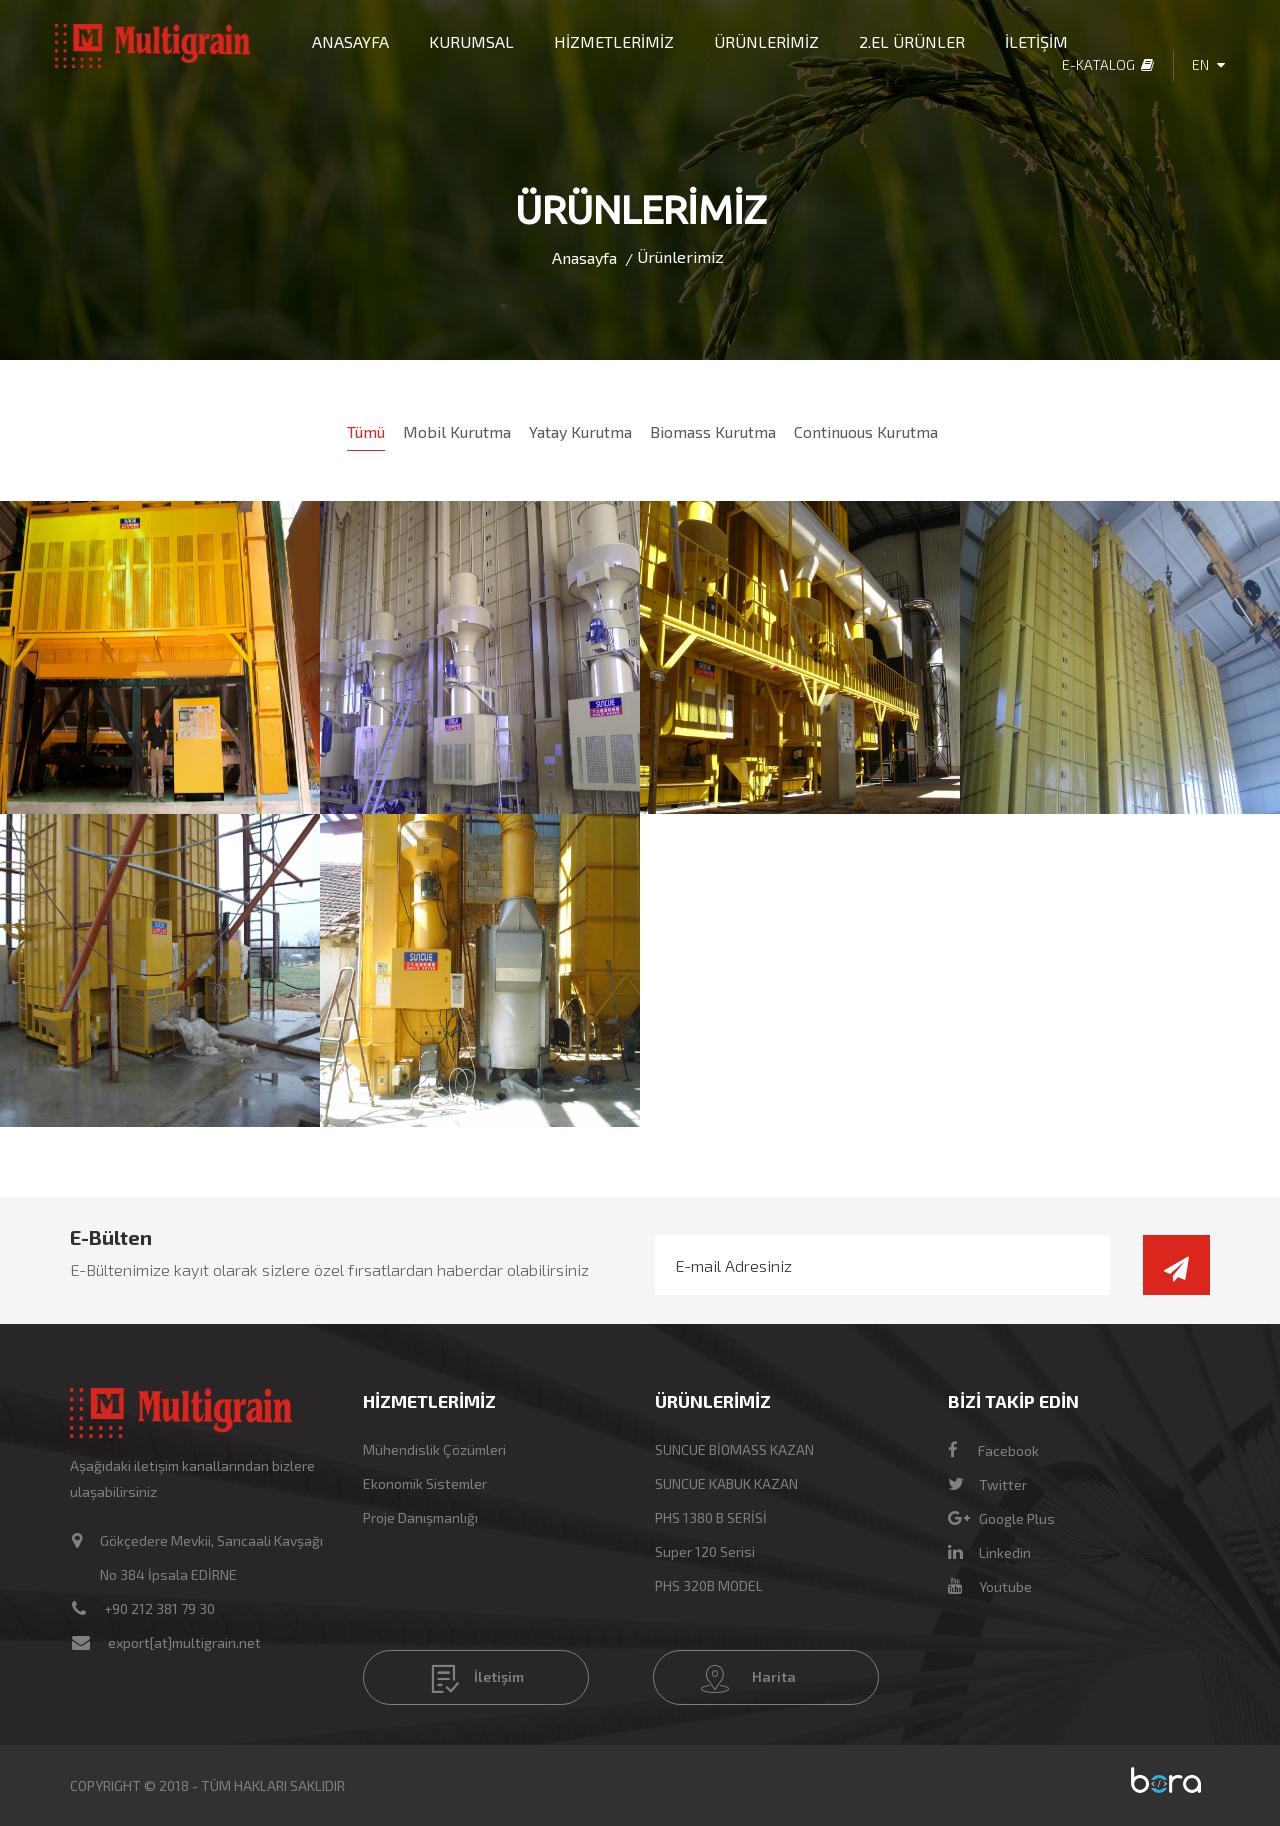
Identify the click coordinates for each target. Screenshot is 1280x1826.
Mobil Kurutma (457, 431)
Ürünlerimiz (680, 256)
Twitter (987, 1484)
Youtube (990, 1586)
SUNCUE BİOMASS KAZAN (734, 1449)
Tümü (366, 431)
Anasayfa (584, 257)
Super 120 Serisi (705, 1551)
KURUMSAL (471, 42)
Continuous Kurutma (866, 431)
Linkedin (989, 1552)
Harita (748, 1679)
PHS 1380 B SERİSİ (711, 1517)
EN (1208, 64)
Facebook (993, 1450)
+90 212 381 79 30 (159, 1608)
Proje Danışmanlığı (420, 1517)
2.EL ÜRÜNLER (912, 42)
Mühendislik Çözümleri (434, 1449)
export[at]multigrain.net (184, 1642)
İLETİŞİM (1036, 42)
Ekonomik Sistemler (425, 1483)
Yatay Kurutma (580, 431)
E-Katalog (1108, 64)
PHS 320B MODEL (709, 1585)
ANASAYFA (350, 42)
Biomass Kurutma (713, 431)
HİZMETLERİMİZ (614, 42)
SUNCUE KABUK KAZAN (726, 1483)
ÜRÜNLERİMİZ (766, 42)
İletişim (477, 1679)
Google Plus (1001, 1518)
